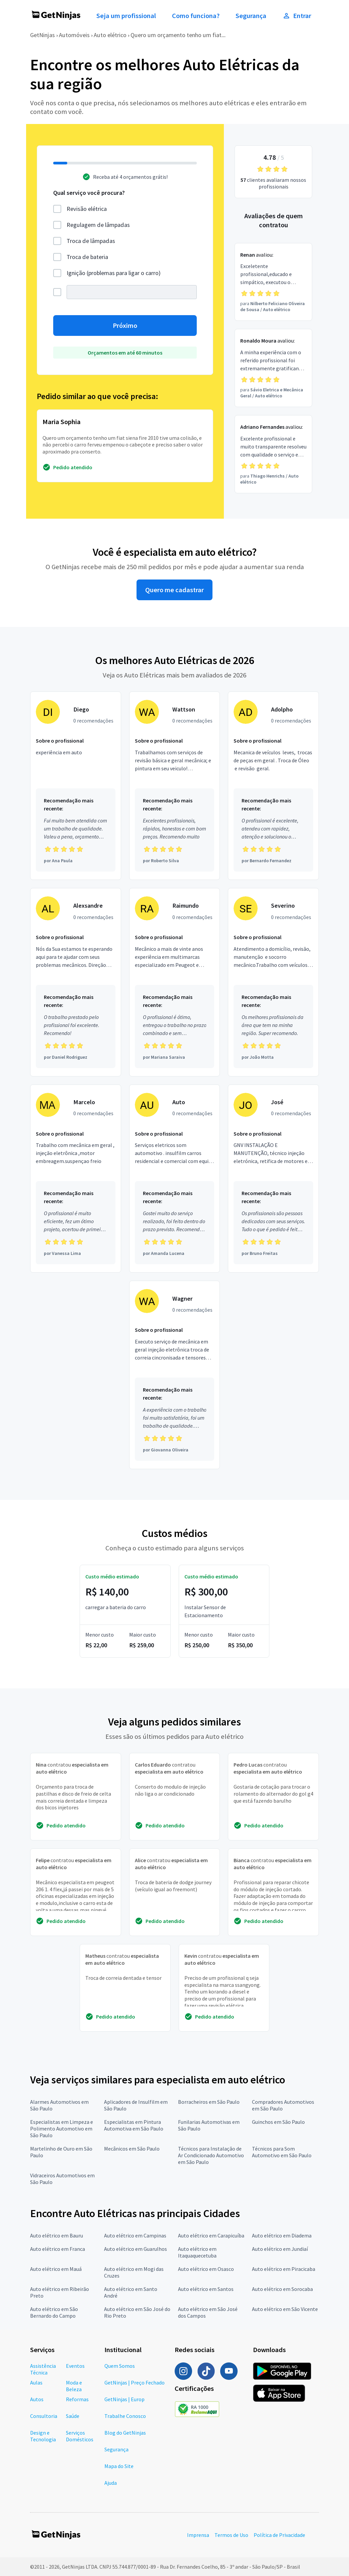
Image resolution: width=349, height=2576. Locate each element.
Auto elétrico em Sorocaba (282, 2289)
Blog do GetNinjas (125, 2432)
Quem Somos (119, 2365)
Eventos (75, 2365)
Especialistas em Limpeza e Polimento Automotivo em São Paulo (61, 2128)
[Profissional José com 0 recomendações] (273, 1178)
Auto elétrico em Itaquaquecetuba (197, 2252)
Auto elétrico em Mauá (56, 2269)
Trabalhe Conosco (125, 2416)
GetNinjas (42, 35)
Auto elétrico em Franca (57, 2248)
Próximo (125, 325)
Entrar (296, 15)
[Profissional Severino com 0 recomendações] (273, 982)
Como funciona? (196, 15)
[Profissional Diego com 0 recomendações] (75, 785)
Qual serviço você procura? (89, 193)
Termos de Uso (231, 2535)
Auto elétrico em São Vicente (285, 2309)
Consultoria (43, 2416)
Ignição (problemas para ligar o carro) (114, 273)
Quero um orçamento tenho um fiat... (178, 35)
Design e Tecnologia (43, 2436)
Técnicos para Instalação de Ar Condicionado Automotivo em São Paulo (211, 2155)
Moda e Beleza (74, 2386)
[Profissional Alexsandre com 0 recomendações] (75, 982)
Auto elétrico (110, 35)
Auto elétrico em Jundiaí (280, 2248)
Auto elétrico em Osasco (206, 2269)
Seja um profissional (126, 15)
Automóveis (74, 35)
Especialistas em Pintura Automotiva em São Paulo (133, 2125)
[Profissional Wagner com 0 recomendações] (174, 1375)
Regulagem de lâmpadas (98, 225)
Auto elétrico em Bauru (56, 2235)
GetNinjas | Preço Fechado (134, 2382)
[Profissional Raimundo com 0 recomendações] (174, 982)
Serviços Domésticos (79, 2436)
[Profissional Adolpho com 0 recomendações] (273, 785)
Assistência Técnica (43, 2369)
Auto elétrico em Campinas (135, 2235)
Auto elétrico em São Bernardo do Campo (54, 2312)
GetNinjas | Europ (124, 2399)
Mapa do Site (119, 2466)
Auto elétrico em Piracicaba (283, 2269)
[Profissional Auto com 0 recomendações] (174, 1178)
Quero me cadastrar (174, 590)
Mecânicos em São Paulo (132, 2148)
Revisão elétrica (87, 209)
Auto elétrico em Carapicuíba (211, 2235)
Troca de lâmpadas (91, 241)
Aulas (36, 2382)
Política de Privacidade (279, 2535)
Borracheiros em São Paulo (209, 2101)
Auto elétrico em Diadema (282, 2235)
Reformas (77, 2399)
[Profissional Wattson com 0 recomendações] (174, 785)
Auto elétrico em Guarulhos (135, 2248)
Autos (36, 2399)
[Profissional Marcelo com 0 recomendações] (75, 1178)
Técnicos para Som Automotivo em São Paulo (282, 2152)
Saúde (72, 2416)
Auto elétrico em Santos (206, 2289)
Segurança (251, 15)
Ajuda (110, 2482)
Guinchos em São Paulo (278, 2121)
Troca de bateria (87, 257)
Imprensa (198, 2535)
